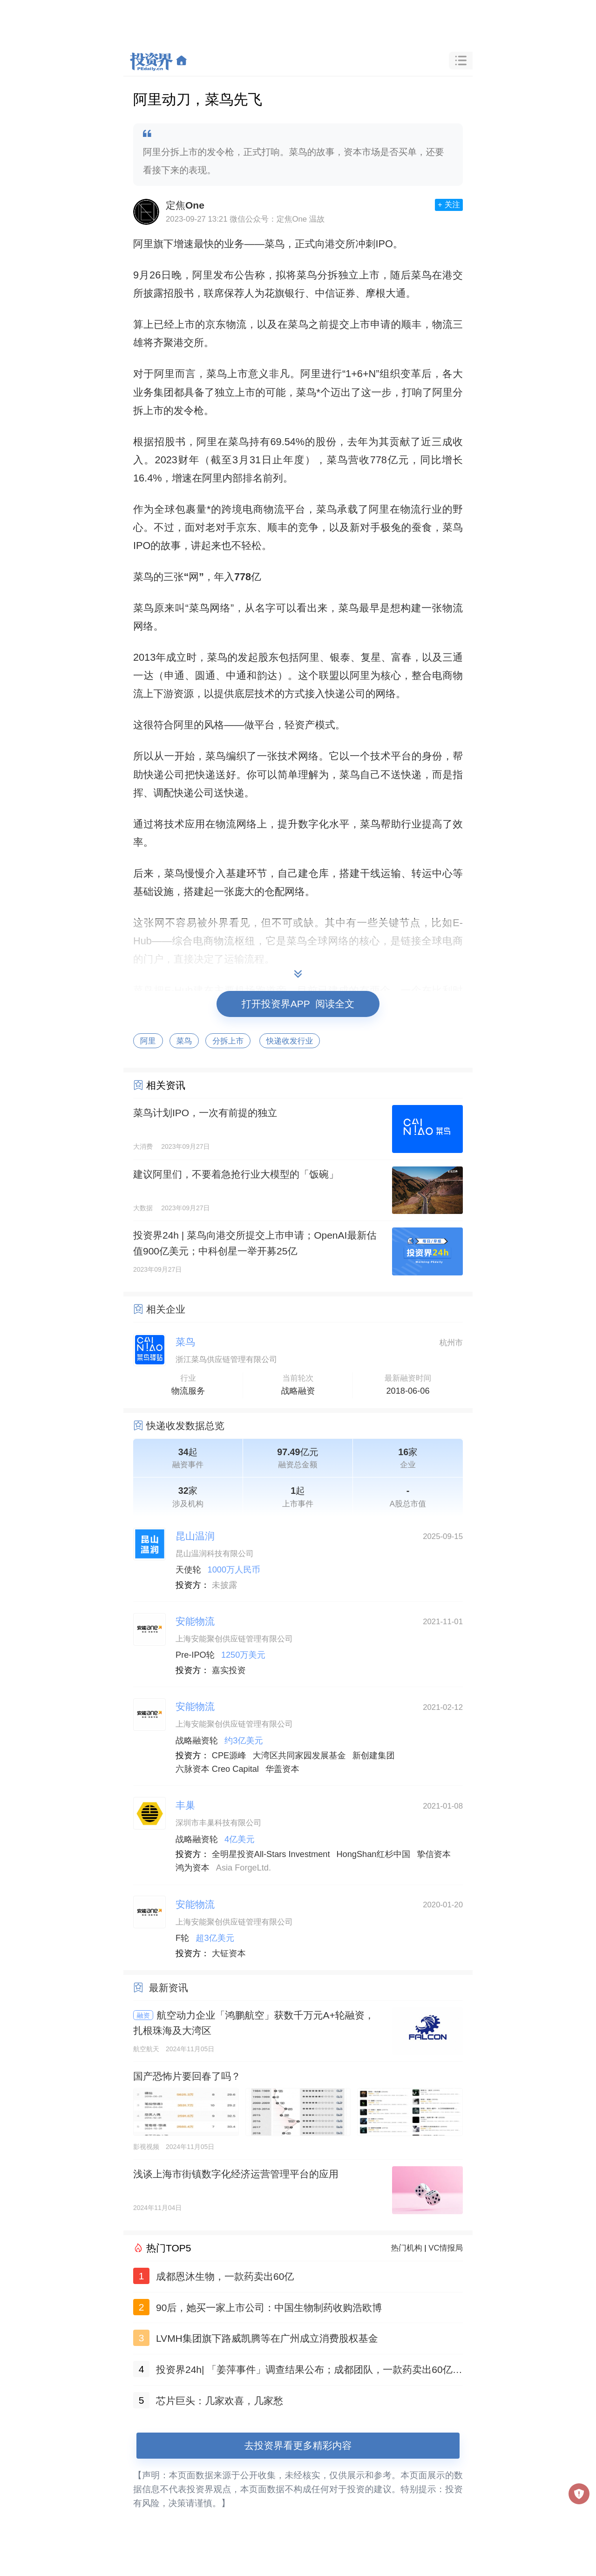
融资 (143, 2015)
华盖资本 (282, 1769)
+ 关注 (449, 204)
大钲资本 (229, 1953)
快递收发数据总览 (185, 1425)
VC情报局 (445, 2248)
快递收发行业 (289, 1041)
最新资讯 (168, 1987)
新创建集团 (373, 1755)
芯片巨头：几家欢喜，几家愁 (219, 2400)
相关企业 (165, 1309)
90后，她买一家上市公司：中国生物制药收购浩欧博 (269, 2307)
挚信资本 (434, 1854)
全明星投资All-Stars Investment (271, 1854)
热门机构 (406, 2248)
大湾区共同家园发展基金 (299, 1755)
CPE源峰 (229, 1755)
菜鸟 (184, 1041)
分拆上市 (228, 1041)
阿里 (148, 1041)
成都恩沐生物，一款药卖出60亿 (225, 2276)
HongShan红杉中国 (373, 1854)
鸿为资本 (193, 1867)
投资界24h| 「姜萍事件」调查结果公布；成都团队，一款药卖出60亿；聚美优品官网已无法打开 (309, 2371)
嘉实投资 (229, 1670)
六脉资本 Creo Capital (217, 1769)
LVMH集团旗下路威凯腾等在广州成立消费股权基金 (267, 2338)
